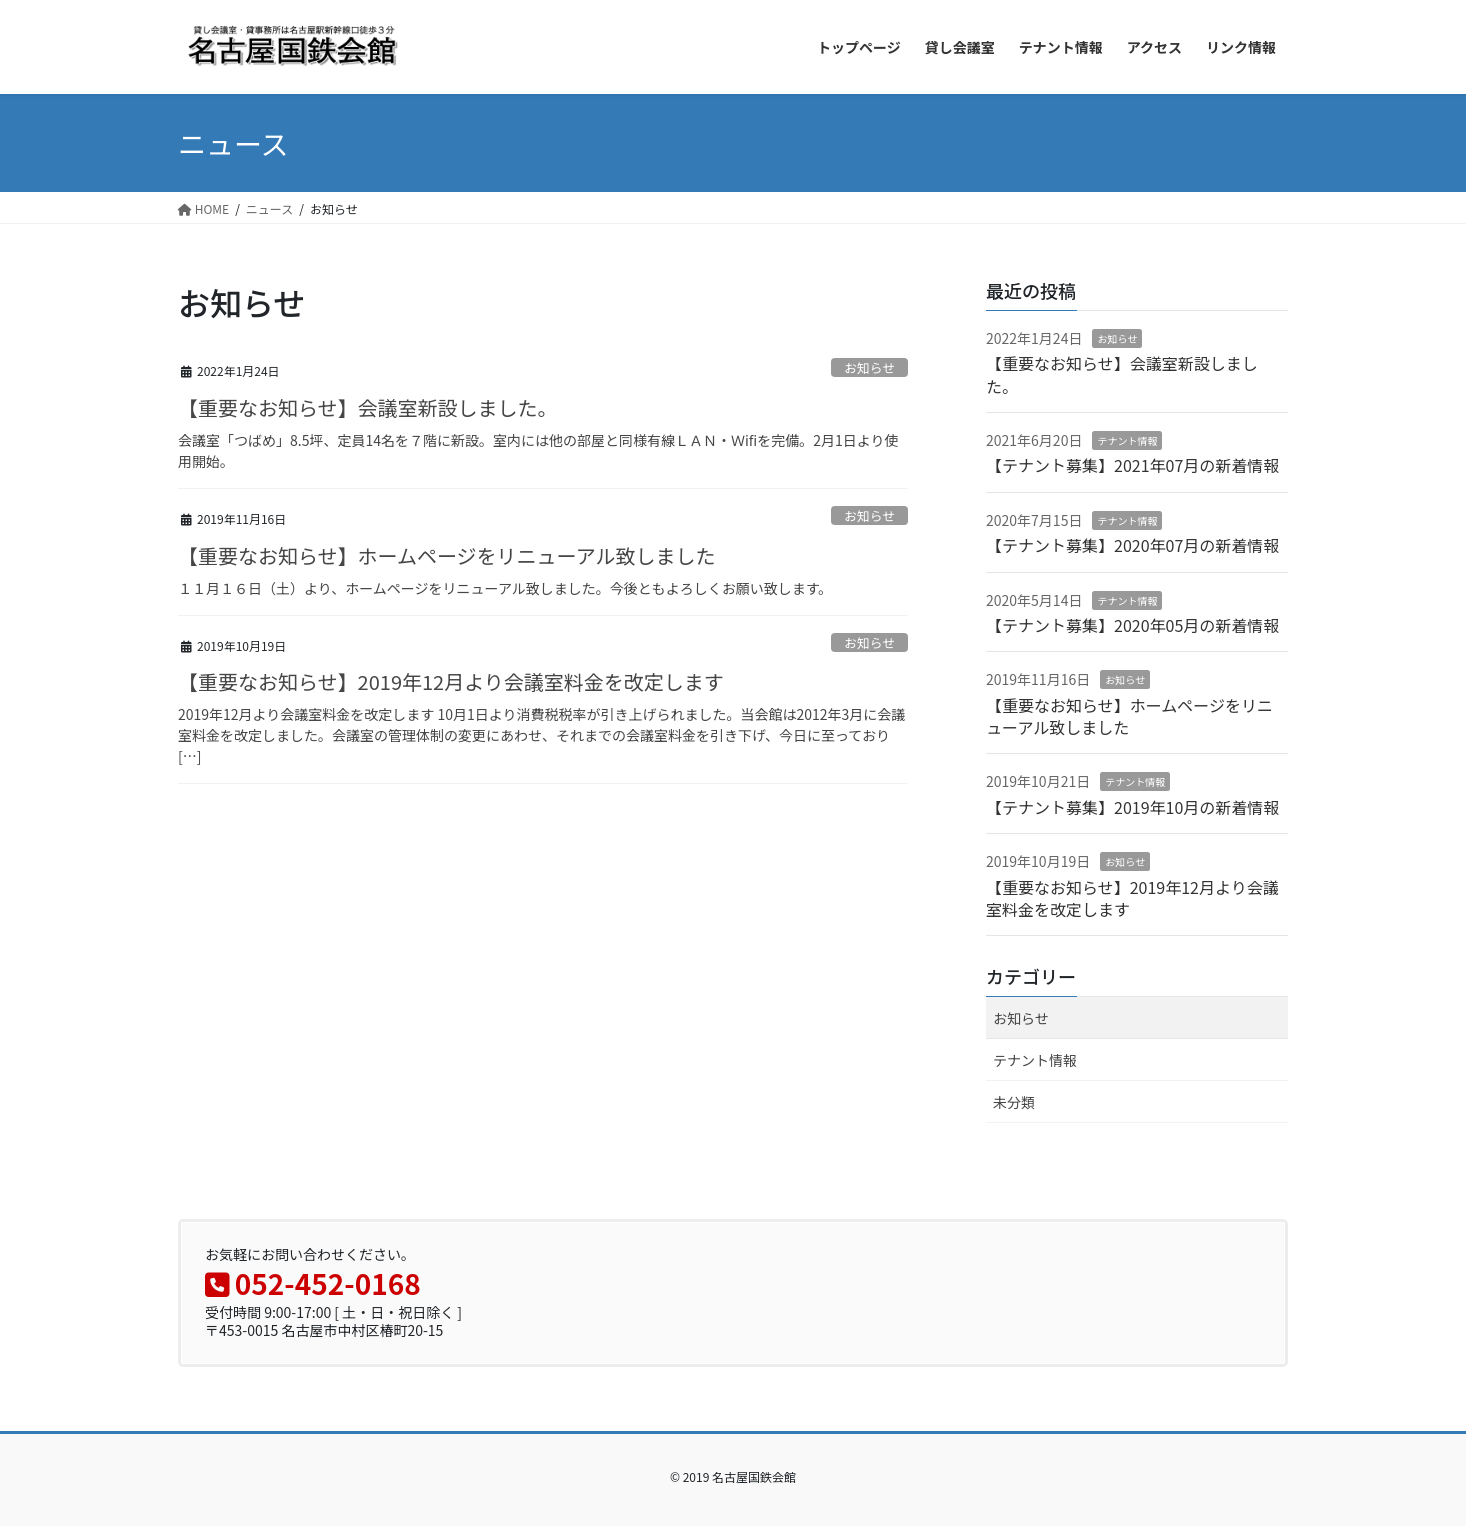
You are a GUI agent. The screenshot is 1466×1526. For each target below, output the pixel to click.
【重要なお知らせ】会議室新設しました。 (368, 407)
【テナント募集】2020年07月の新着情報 (1132, 545)
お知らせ (869, 367)
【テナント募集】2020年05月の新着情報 (1132, 625)
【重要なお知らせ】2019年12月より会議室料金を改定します (451, 681)
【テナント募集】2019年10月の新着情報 (1132, 807)
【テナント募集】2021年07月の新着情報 (1132, 465)
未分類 (1014, 1102)
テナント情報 (1127, 440)
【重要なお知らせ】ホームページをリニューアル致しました (447, 555)
